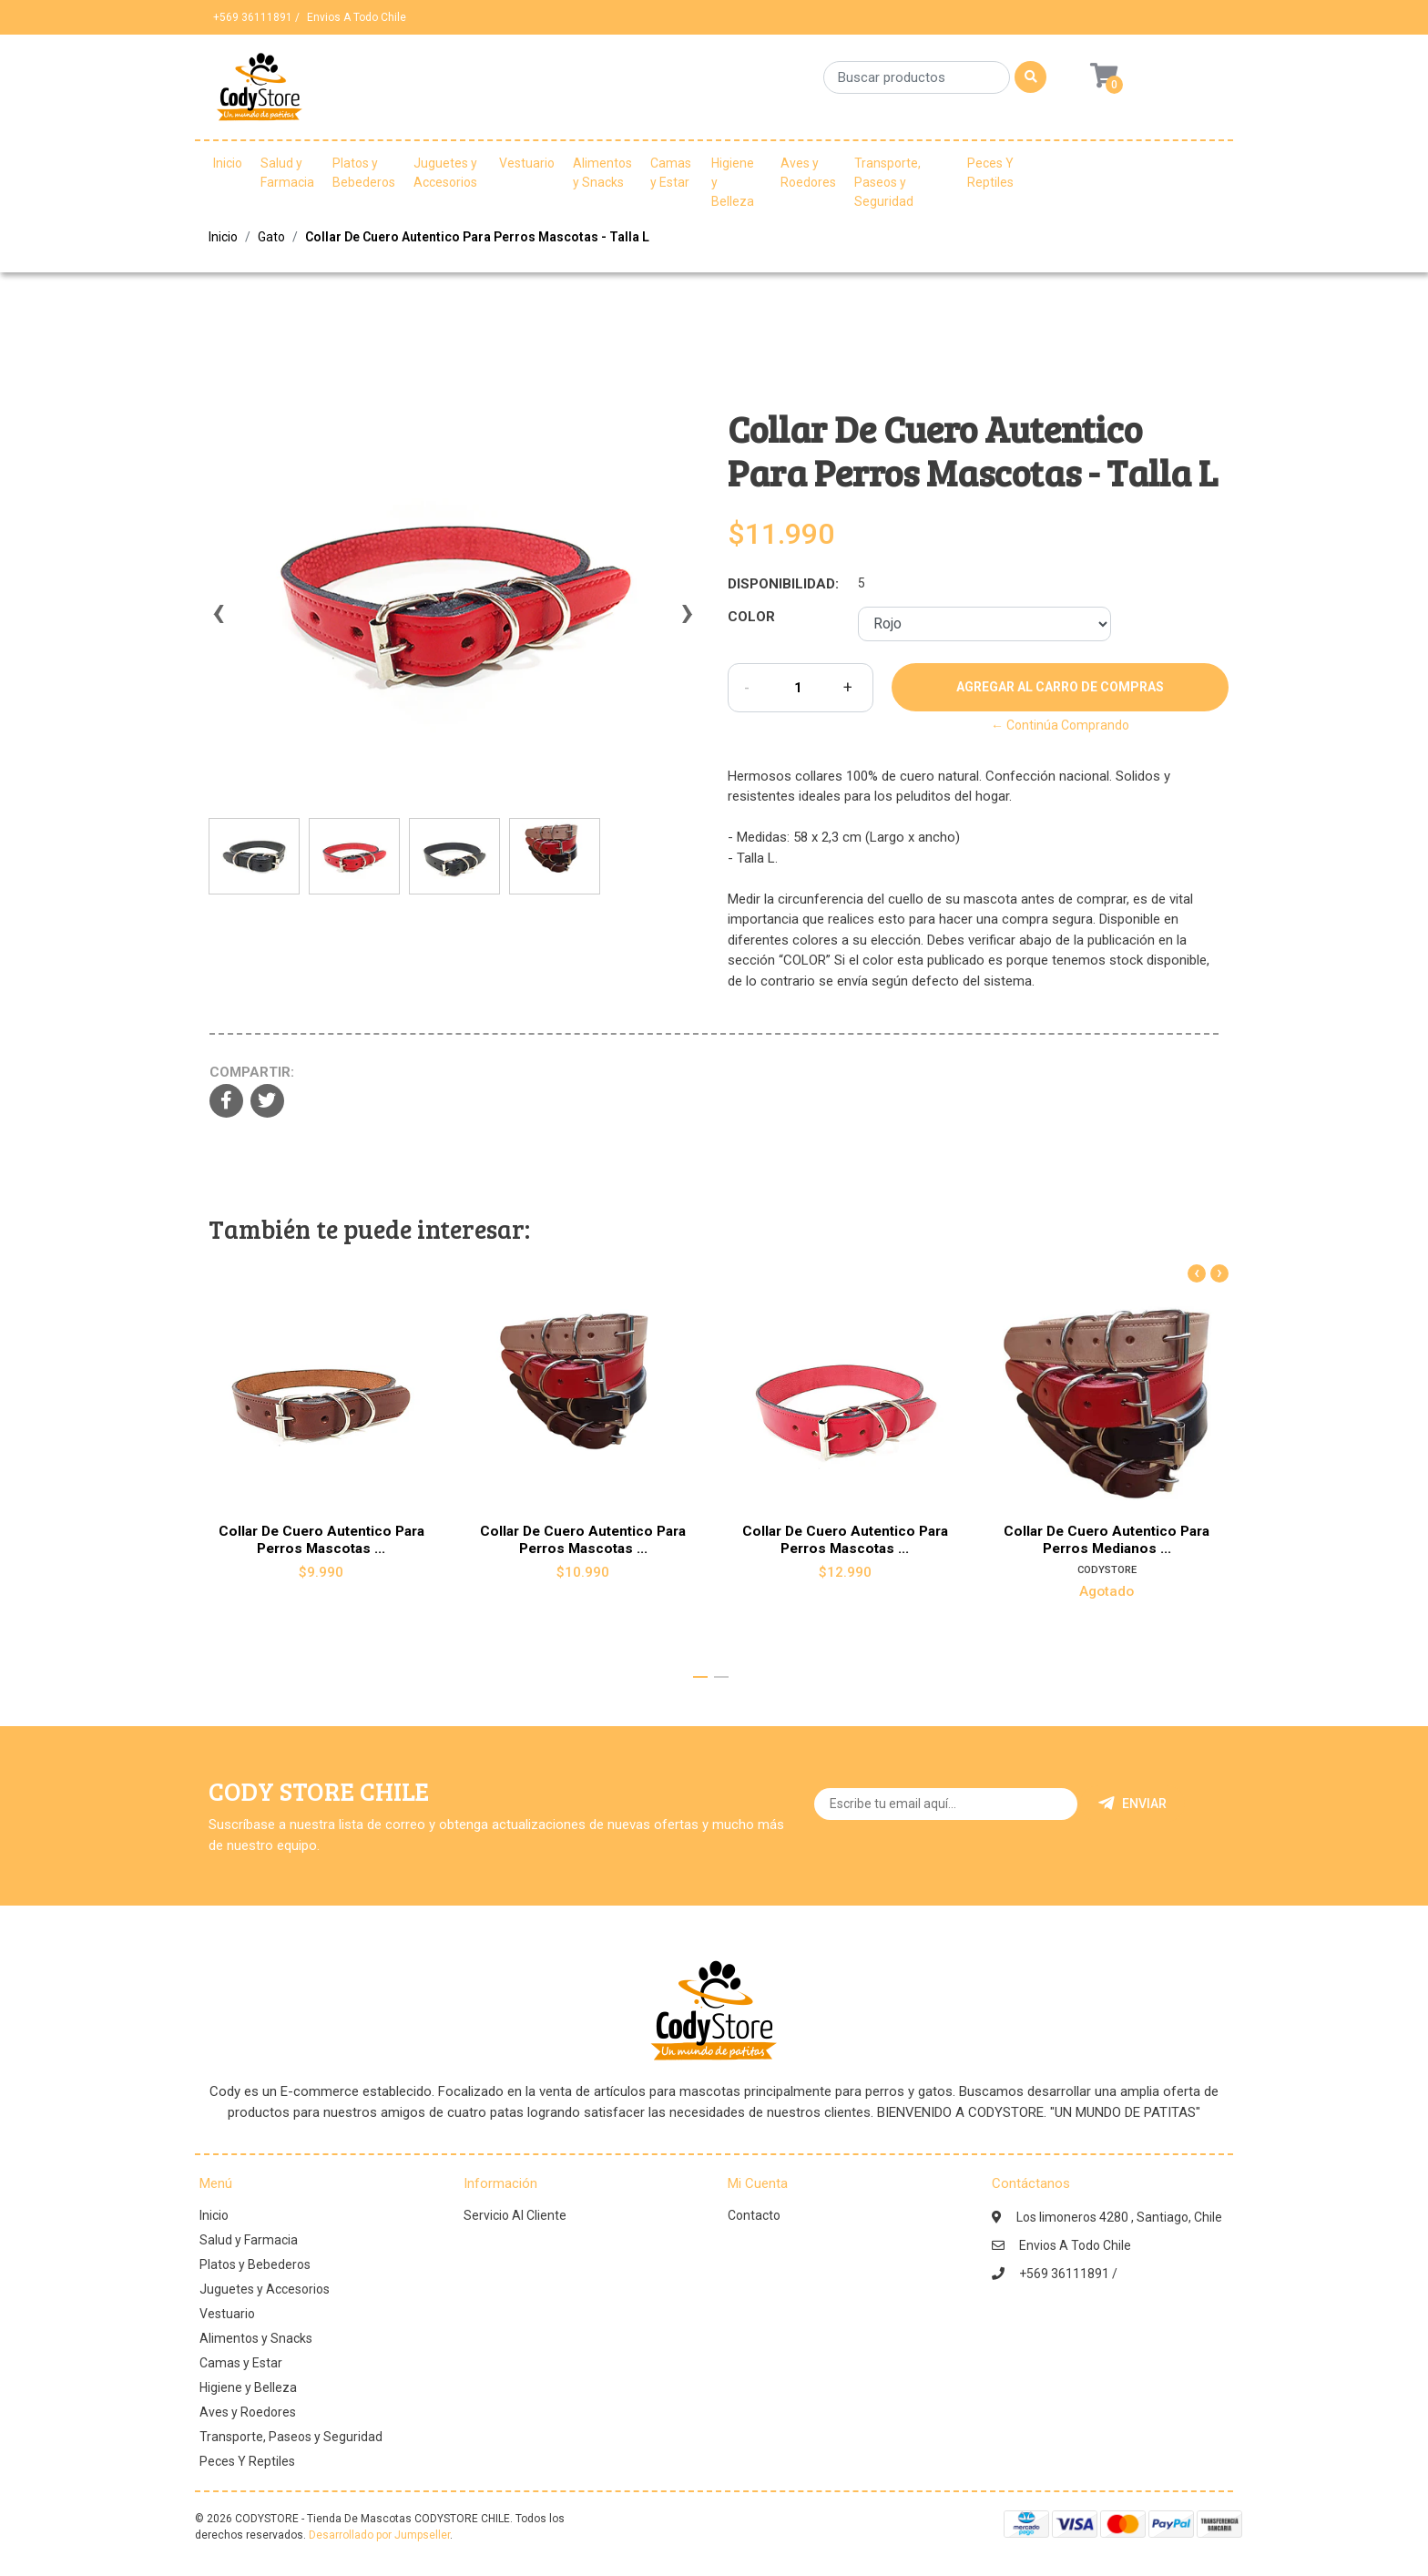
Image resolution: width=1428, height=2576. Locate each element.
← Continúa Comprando (1060, 725)
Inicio (227, 163)
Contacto (754, 2215)
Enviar (1132, 1803)
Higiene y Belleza (732, 182)
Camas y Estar (670, 172)
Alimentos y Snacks (602, 172)
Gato (271, 237)
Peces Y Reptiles (990, 172)
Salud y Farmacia (287, 172)
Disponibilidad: (783, 584)
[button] (700, 1677)
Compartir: (251, 1072)
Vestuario (527, 163)
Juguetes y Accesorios (445, 172)
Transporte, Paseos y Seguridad (887, 182)
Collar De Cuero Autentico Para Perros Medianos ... (1106, 1539)
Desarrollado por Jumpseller (379, 2535)
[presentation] (218, 621)
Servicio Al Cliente (515, 2215)
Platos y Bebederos (363, 172)
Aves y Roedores (808, 172)
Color (751, 616)
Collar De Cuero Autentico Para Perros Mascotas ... (321, 1539)
